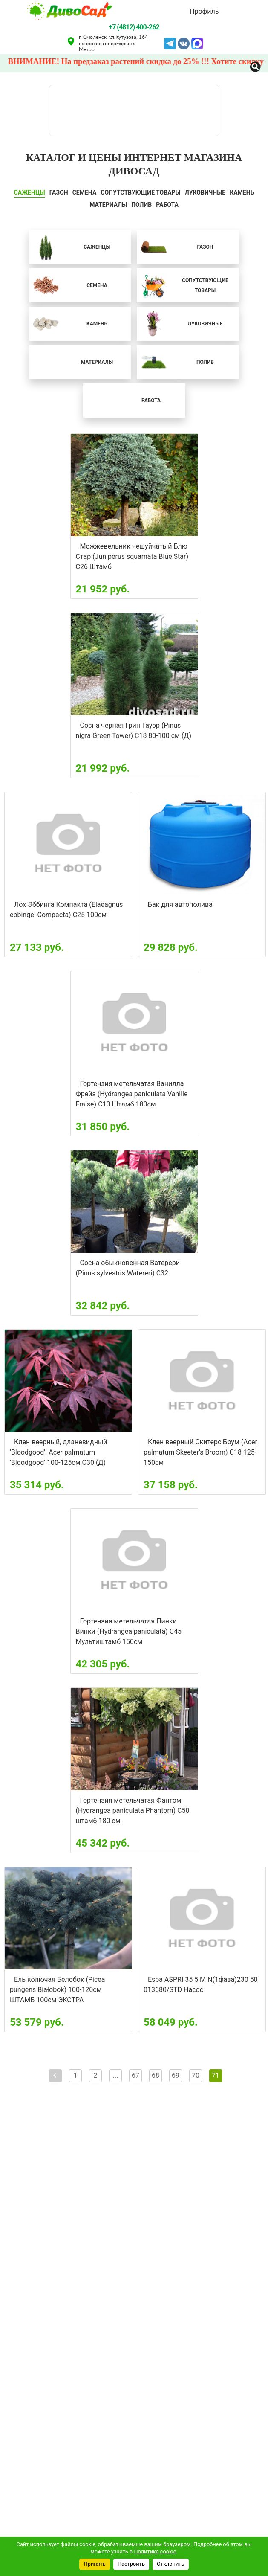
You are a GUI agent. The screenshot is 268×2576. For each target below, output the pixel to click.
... (115, 2075)
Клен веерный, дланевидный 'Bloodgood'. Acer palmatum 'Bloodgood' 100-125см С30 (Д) (58, 1452)
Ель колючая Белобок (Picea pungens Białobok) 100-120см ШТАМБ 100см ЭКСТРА (57, 1989)
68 (155, 2075)
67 (135, 2075)
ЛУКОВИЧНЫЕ (205, 192)
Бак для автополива (180, 904)
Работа (167, 204)
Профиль (204, 11)
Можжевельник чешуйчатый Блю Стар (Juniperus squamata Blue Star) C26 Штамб (132, 556)
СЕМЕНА (84, 192)
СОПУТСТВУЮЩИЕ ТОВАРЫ (141, 192)
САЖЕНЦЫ (29, 192)
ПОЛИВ (141, 204)
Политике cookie (155, 2551)
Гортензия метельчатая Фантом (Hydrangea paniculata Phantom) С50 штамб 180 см (133, 1810)
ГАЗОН (58, 192)
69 (175, 2075)
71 (215, 2075)
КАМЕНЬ (242, 192)
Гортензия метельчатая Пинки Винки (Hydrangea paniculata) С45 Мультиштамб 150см (129, 1631)
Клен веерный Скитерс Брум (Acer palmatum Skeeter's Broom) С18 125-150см (200, 1452)
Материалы (108, 204)
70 (195, 2075)
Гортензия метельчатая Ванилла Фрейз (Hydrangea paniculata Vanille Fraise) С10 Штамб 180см (132, 1094)
